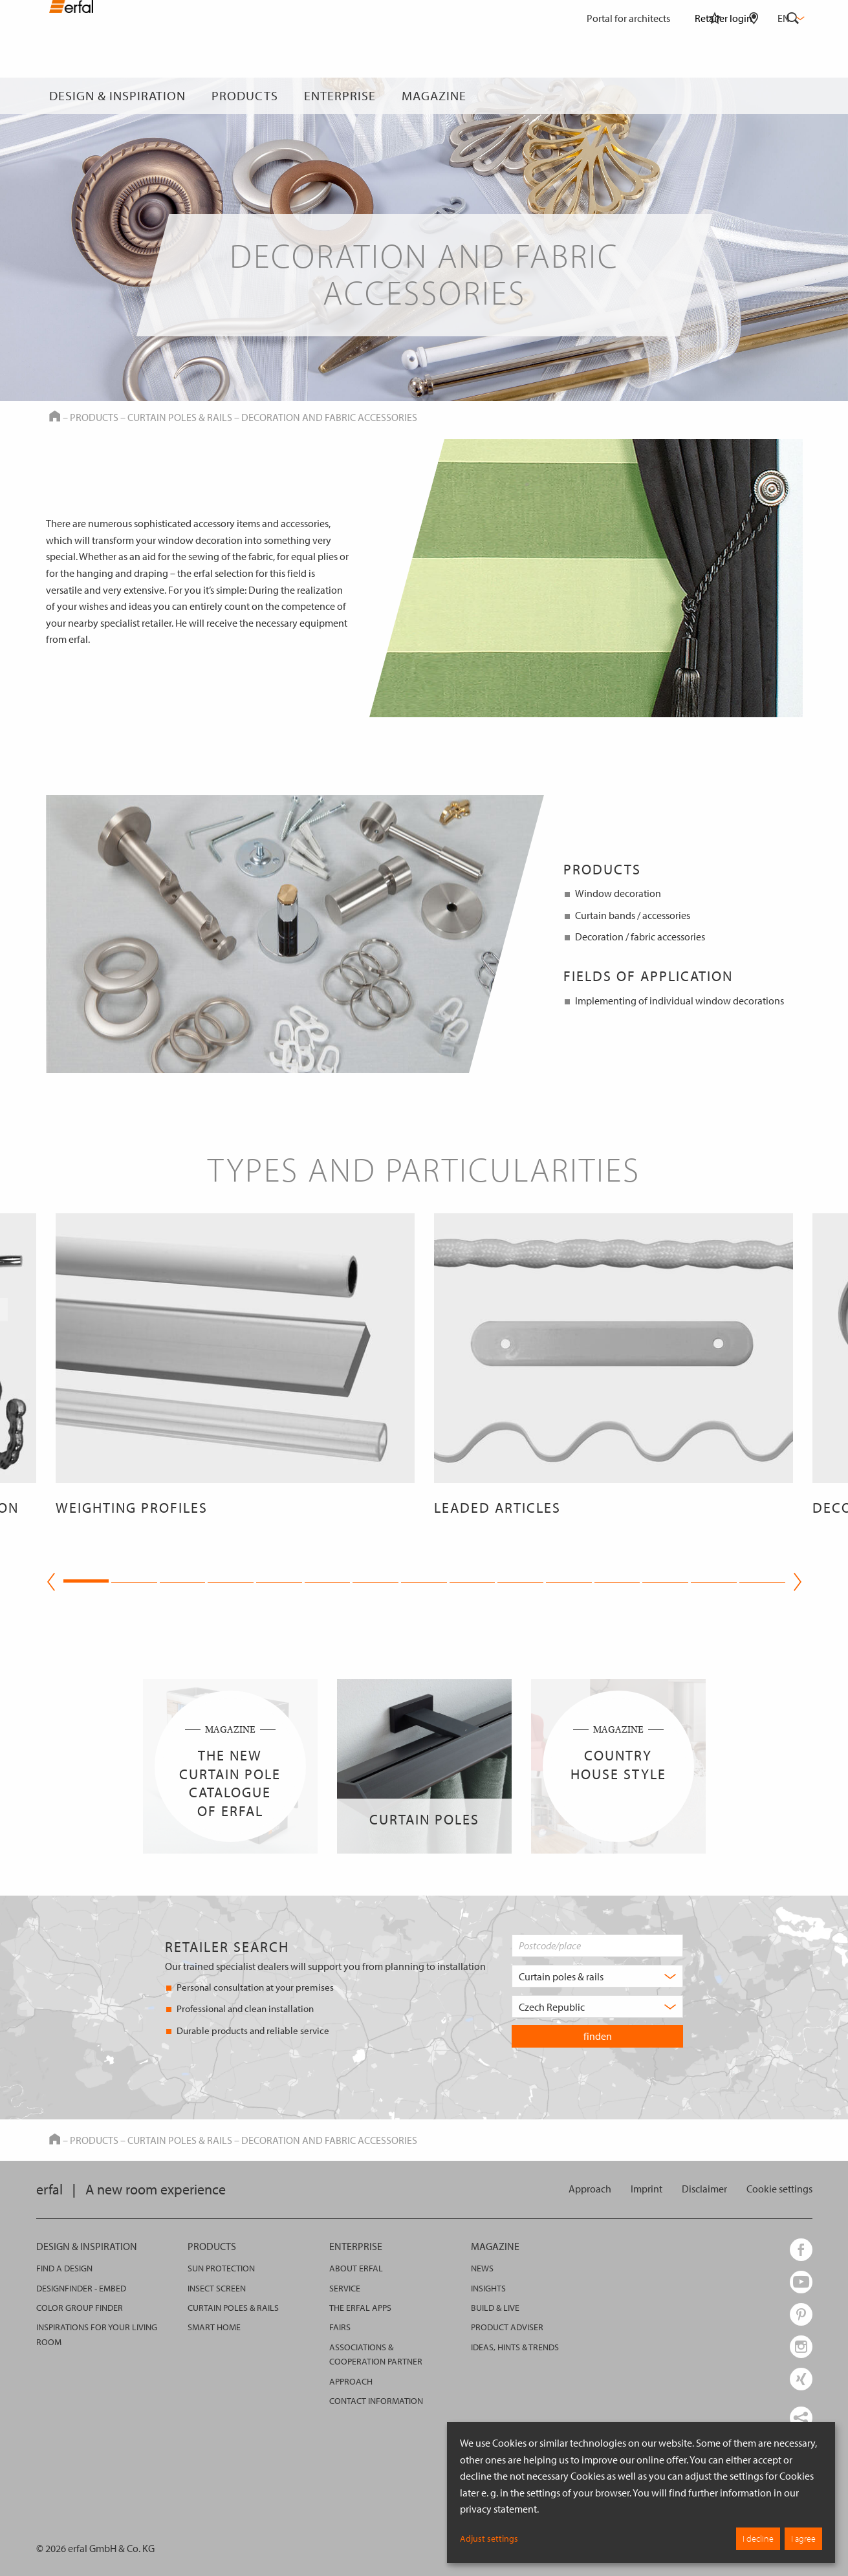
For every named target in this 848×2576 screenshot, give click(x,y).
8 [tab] (424, 1579)
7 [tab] (375, 1579)
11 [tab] (569, 1579)
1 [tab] (86, 1579)
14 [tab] (714, 1579)
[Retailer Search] (754, 96)
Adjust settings (489, 2538)
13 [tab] (665, 1579)
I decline (758, 2538)
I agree (803, 2538)
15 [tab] (762, 1579)
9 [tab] (472, 1579)
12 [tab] (617, 1579)
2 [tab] (134, 1579)
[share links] (801, 2418)
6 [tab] (328, 1579)
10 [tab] (520, 1579)
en (789, 18)
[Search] (793, 96)
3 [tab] (183, 1579)
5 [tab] (279, 1579)
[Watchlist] (714, 96)
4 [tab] (231, 1579)
